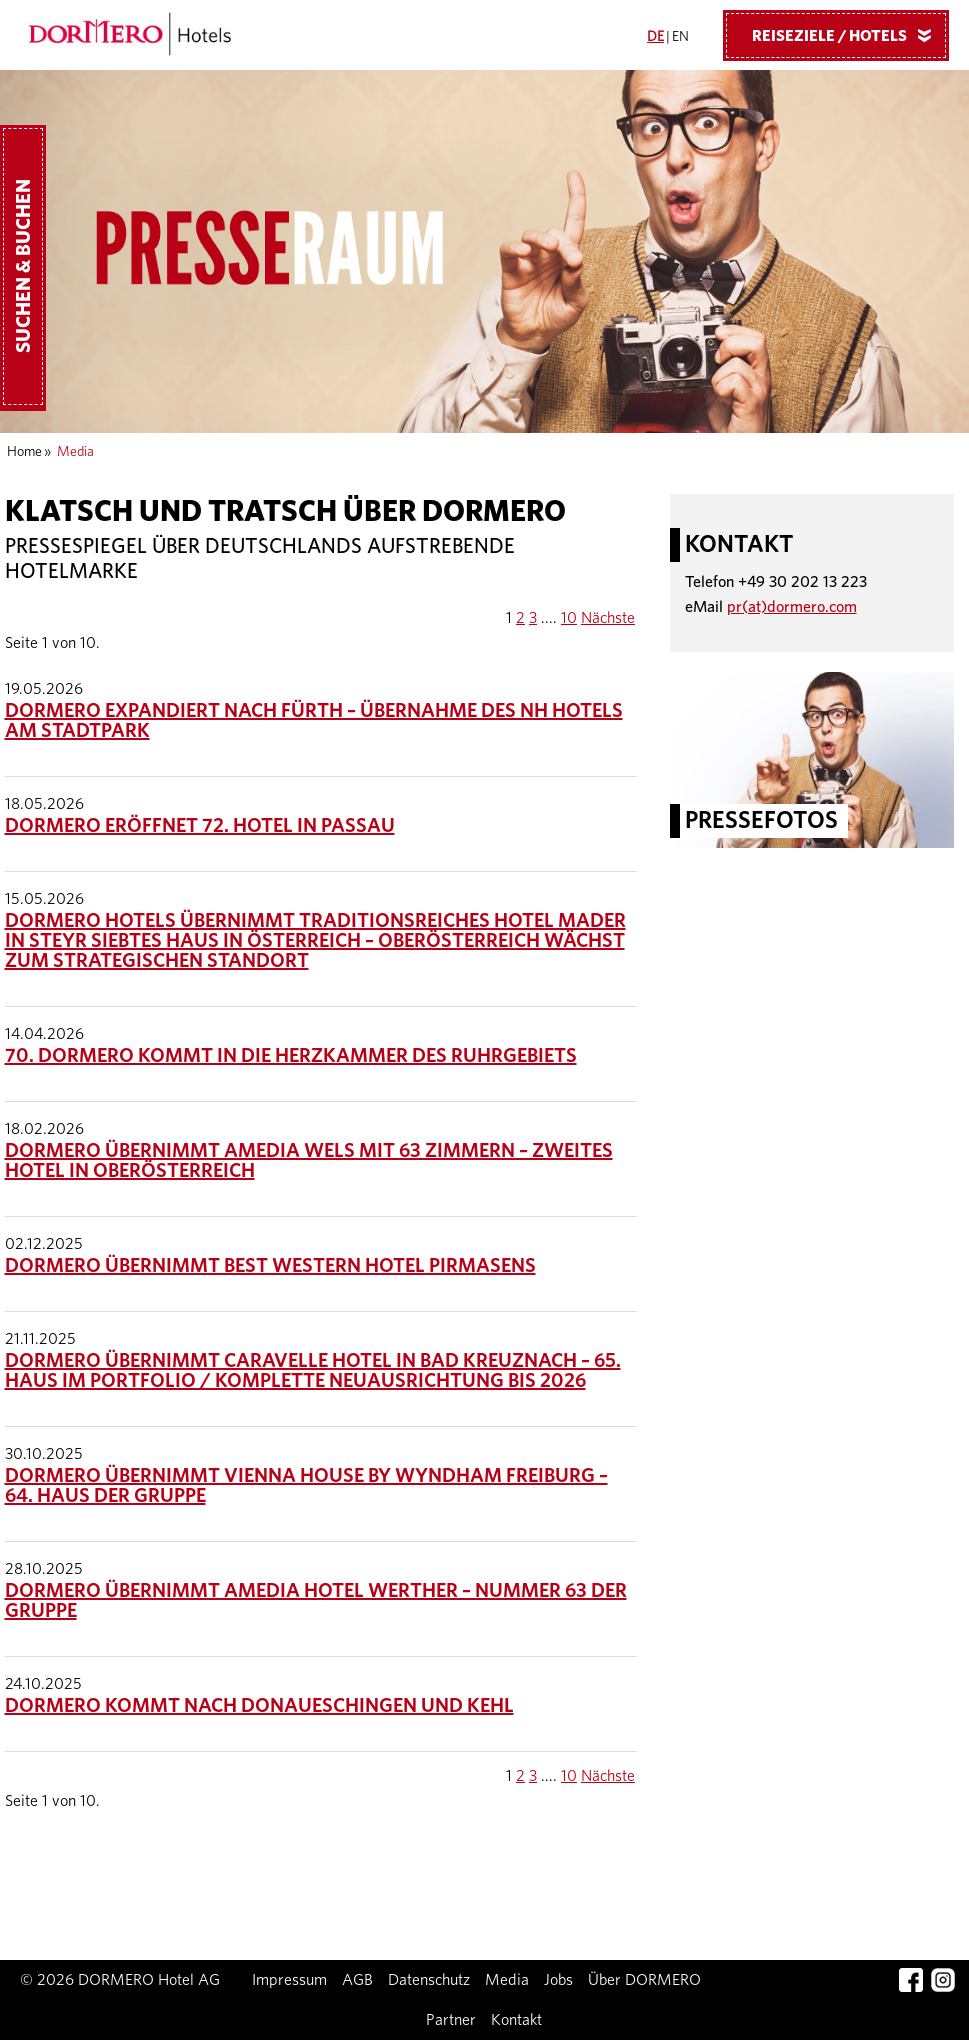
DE (655, 37)
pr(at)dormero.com (792, 607)
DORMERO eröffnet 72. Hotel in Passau (200, 826)
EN (680, 37)
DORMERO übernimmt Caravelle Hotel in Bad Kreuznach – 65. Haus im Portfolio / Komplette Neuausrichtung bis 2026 (313, 1371)
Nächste (608, 618)
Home (24, 452)
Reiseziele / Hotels (849, 35)
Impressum (289, 1980)
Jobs (558, 1980)
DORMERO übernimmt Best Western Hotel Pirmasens (270, 1266)
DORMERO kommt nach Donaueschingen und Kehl (259, 1706)
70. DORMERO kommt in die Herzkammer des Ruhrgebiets (291, 1056)
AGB (357, 1980)
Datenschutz (429, 1980)
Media (507, 1980)
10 (569, 618)
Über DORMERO (644, 1980)
